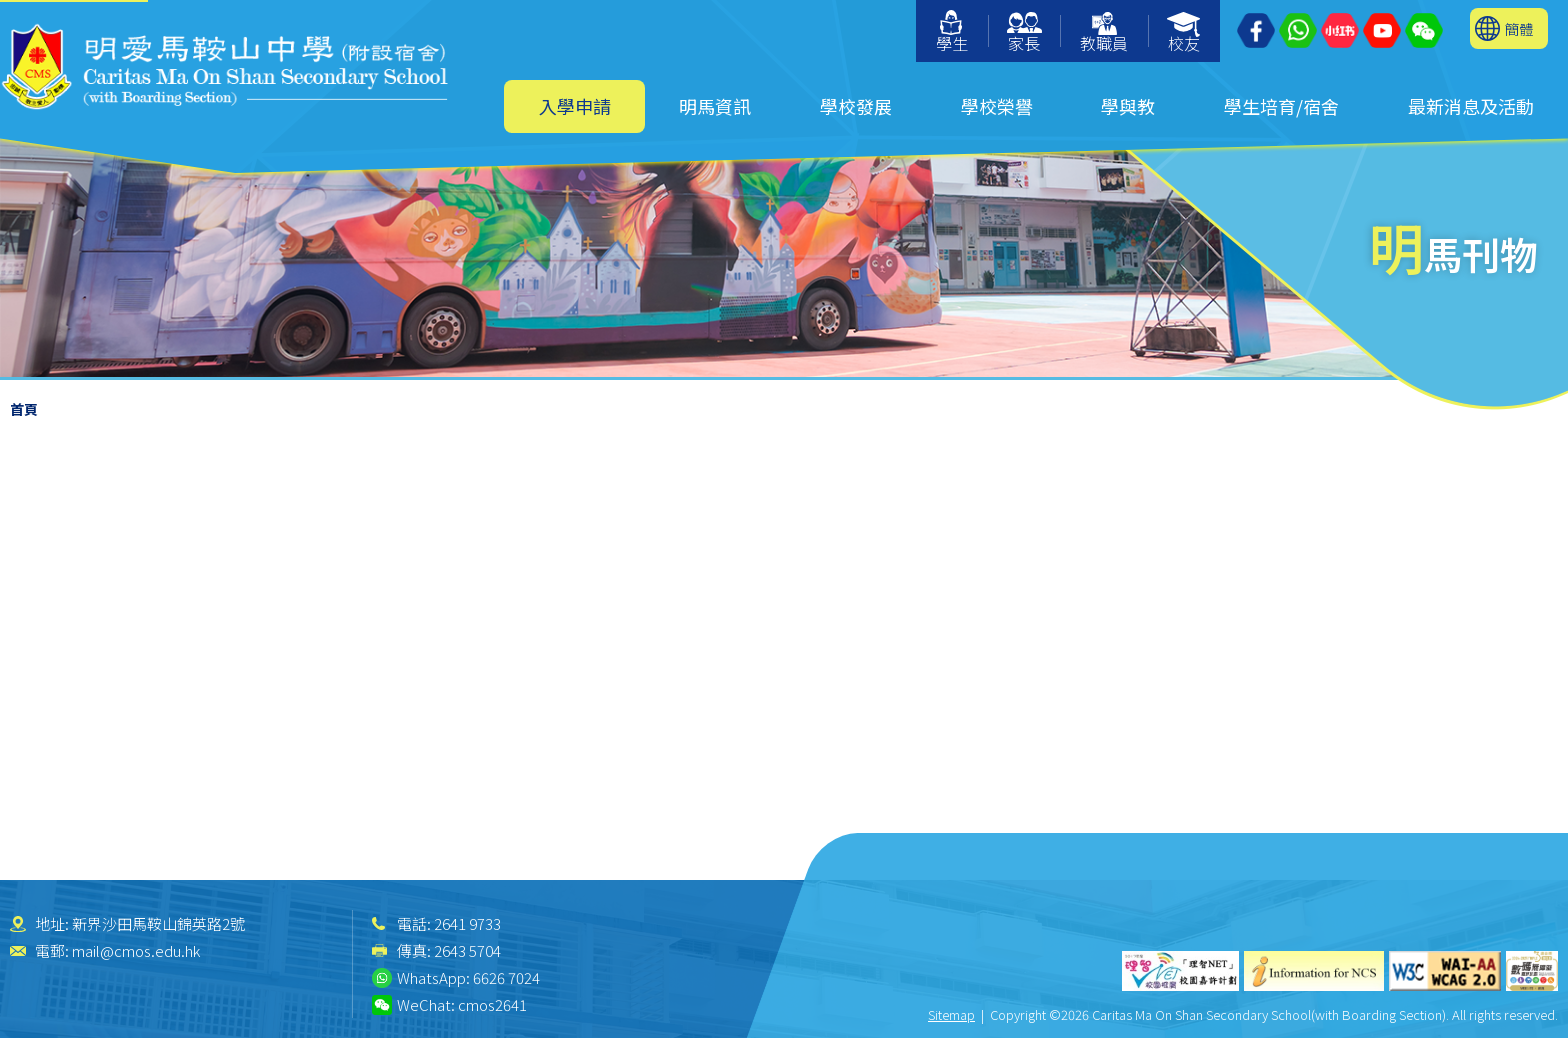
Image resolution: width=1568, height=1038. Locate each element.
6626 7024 (506, 977)
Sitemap (951, 1014)
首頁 (24, 409)
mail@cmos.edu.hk (136, 950)
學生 (952, 32)
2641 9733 (467, 923)
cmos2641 (492, 1004)
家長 (1024, 33)
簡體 (1519, 28)
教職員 (1104, 33)
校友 (1184, 33)
